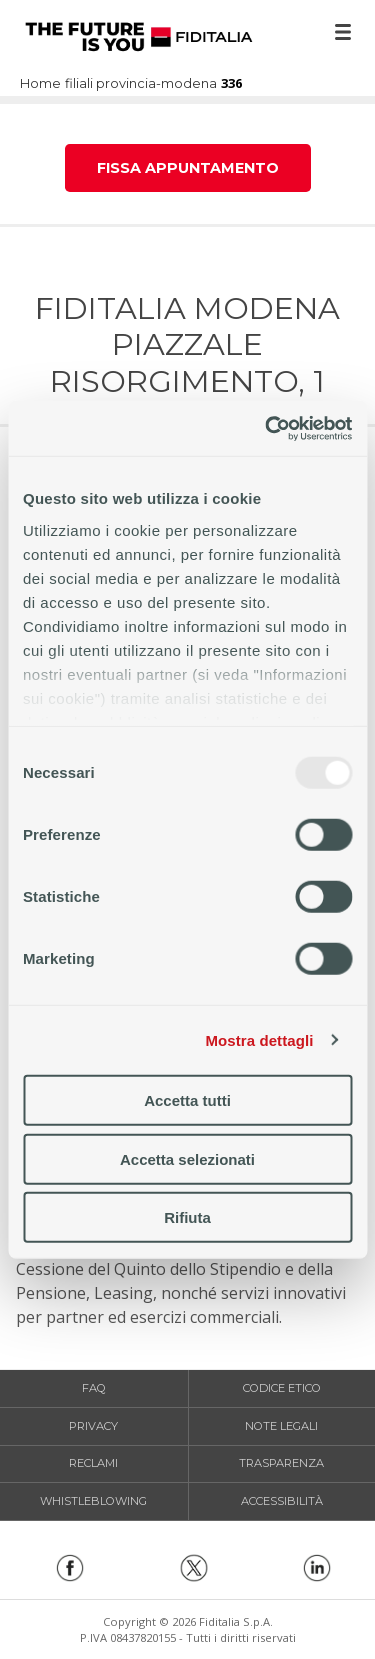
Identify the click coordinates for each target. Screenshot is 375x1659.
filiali (79, 84)
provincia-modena (156, 84)
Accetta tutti (187, 1100)
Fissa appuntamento (188, 168)
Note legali (281, 1426)
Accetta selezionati (187, 1158)
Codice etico (282, 1388)
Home (139, 37)
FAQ (94, 1388)
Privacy (93, 1426)
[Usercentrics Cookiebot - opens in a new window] (267, 428)
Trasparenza (281, 1463)
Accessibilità (282, 1501)
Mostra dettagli (259, 1039)
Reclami (93, 1463)
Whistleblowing (93, 1501)
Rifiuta (187, 1217)
